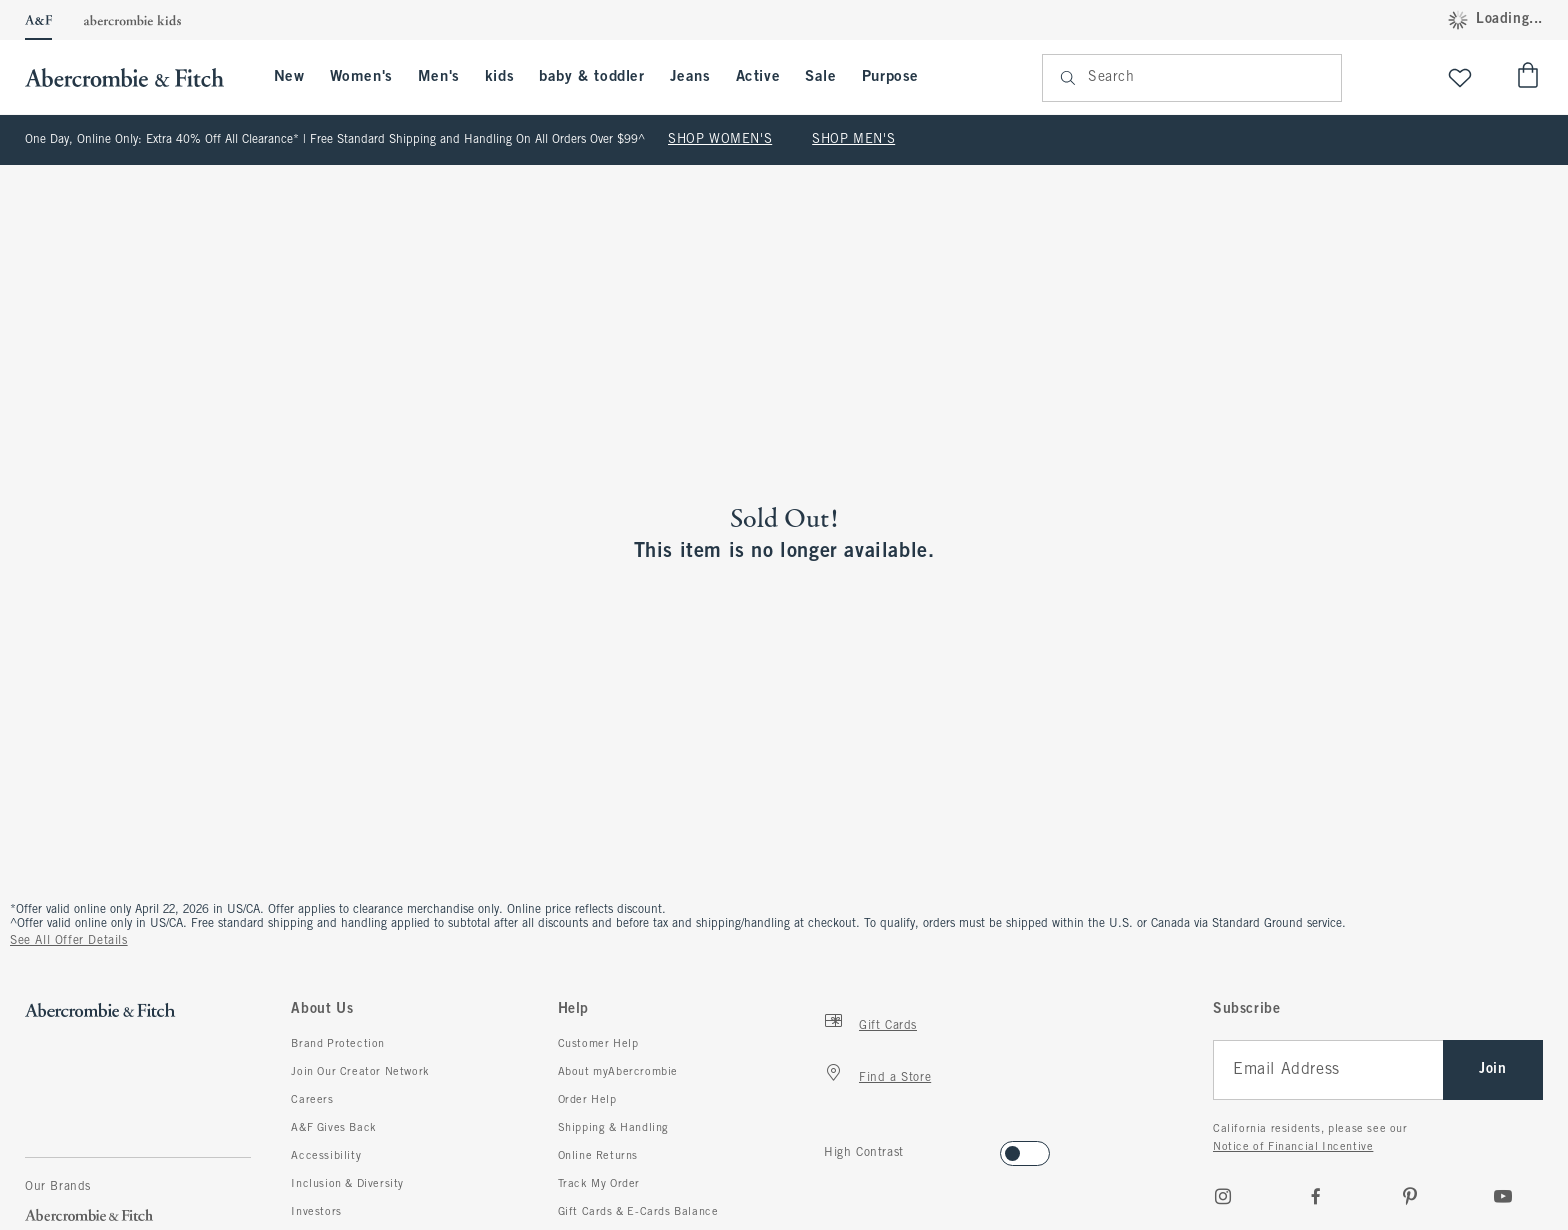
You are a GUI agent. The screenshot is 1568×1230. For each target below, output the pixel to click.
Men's (439, 77)
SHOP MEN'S (853, 140)
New (289, 77)
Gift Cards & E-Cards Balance (638, 1212)
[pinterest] (1410, 1196)
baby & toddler (591, 77)
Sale (820, 77)
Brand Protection (338, 1044)
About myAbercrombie (618, 1072)
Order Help (587, 1100)
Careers (312, 1100)
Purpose (890, 77)
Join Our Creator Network (360, 1072)
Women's (361, 77)
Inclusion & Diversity (347, 1184)
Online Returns (598, 1156)
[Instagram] (1223, 1196)
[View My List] (1460, 77)
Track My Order (599, 1184)
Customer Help (598, 1044)
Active (758, 77)
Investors (316, 1212)
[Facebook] (1316, 1196)
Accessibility (326, 1156)
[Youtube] (1503, 1196)
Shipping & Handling (613, 1128)
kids (499, 77)
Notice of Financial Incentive (1293, 1147)
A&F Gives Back (333, 1128)
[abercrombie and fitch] (134, 77)
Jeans (690, 77)
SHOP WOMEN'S (720, 140)
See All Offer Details (69, 941)
